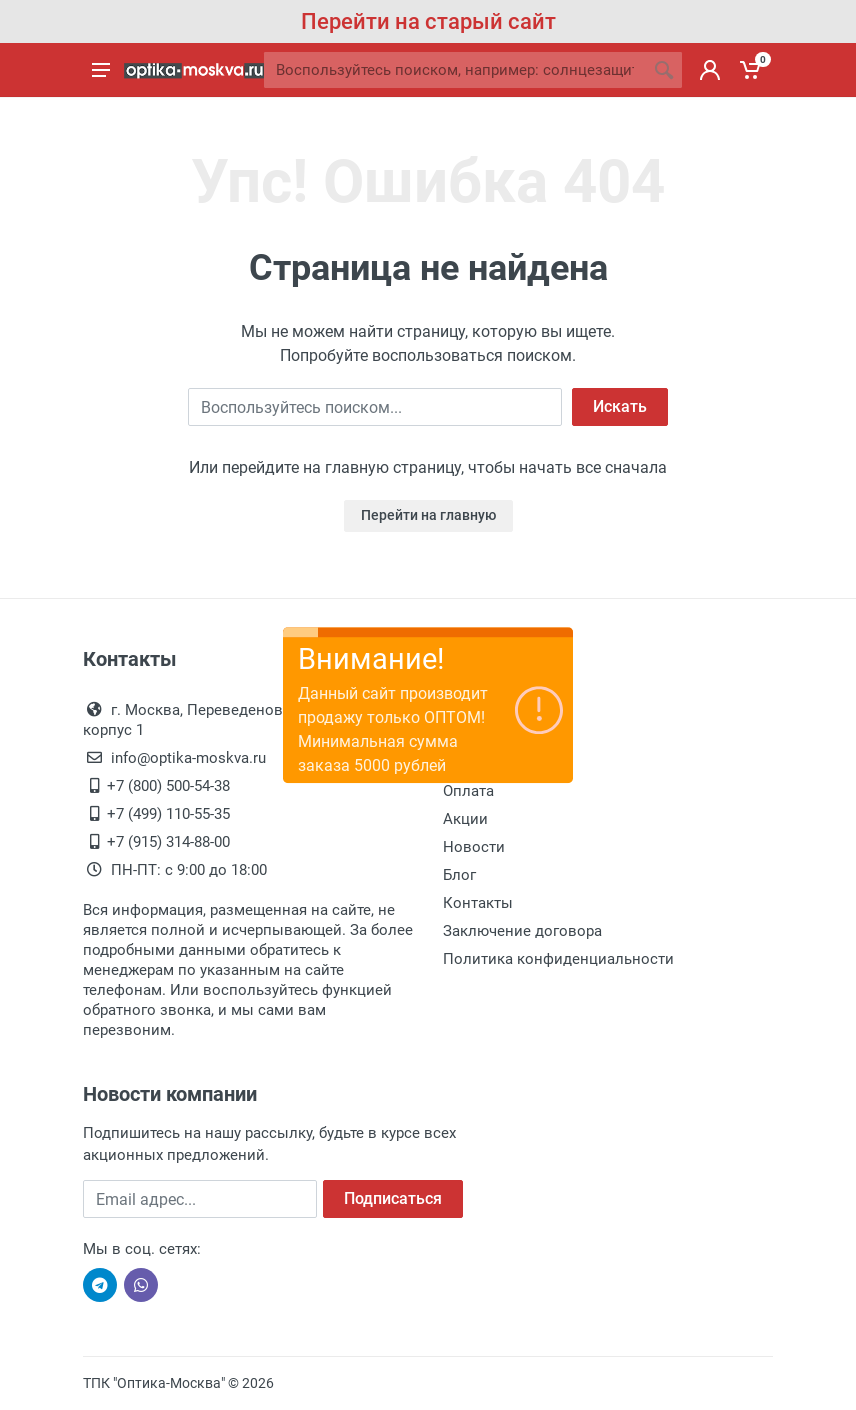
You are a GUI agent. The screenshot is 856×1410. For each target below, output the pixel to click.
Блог (459, 875)
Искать (620, 406)
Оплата (468, 791)
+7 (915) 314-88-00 (168, 842)
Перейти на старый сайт (428, 21)
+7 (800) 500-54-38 (168, 786)
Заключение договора (522, 931)
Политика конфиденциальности (558, 959)
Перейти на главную (428, 515)
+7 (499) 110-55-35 (168, 814)
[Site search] (455, 70)
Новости (474, 847)
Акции (465, 819)
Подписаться (393, 1198)
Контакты (478, 903)
